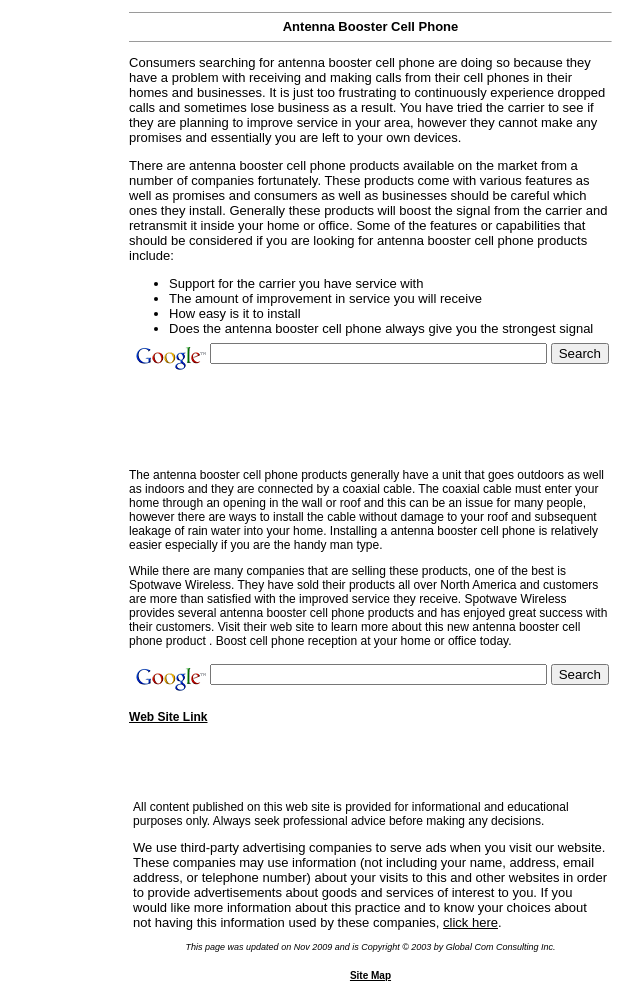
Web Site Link (168, 717)
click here (470, 922)
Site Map (370, 975)
